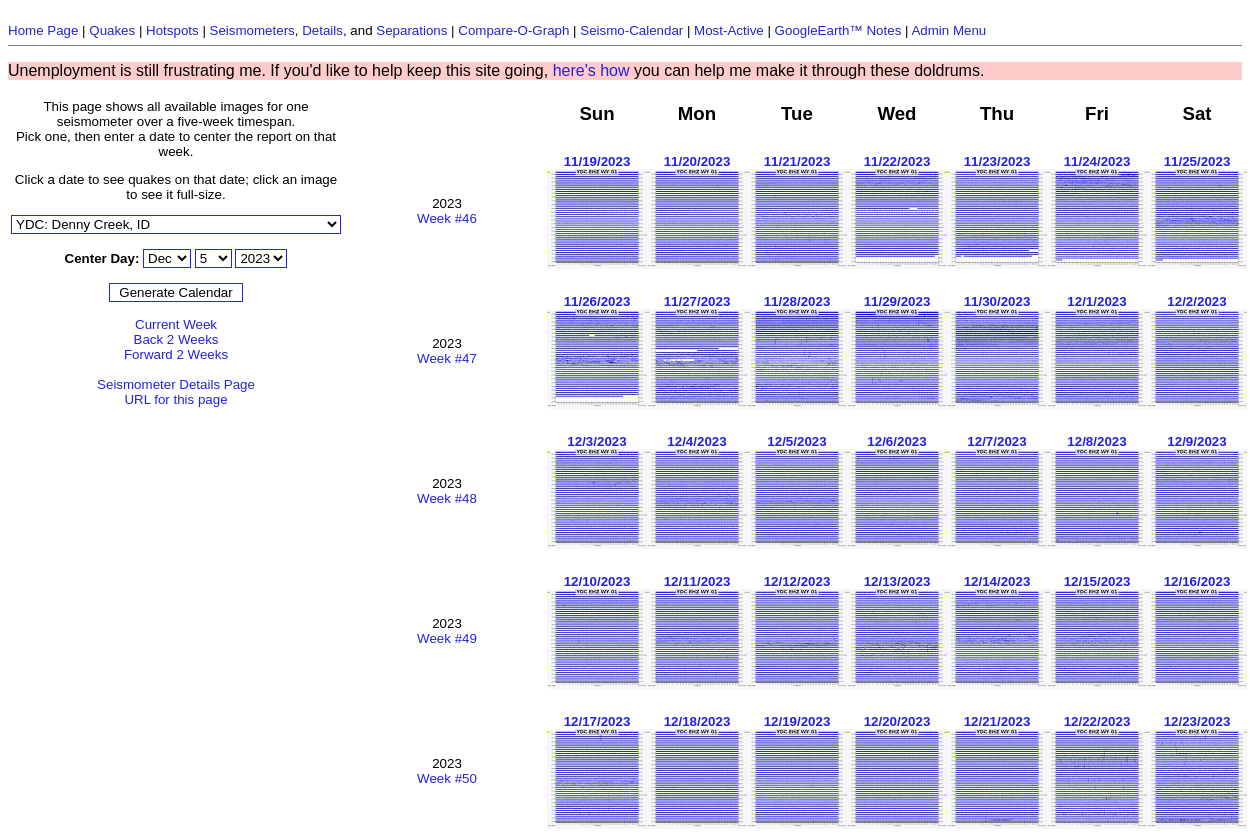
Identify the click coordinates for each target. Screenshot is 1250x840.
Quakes (112, 30)
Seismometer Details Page (176, 384)
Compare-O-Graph (513, 30)
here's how (591, 70)
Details (322, 30)
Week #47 (447, 358)
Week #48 (447, 498)
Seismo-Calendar (631, 30)
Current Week (176, 324)
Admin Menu (948, 30)
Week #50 (447, 778)
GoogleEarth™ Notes (838, 30)
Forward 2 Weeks (176, 354)
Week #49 (447, 638)
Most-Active (729, 30)
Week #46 (447, 218)
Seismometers (252, 30)
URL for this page (175, 399)
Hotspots (172, 30)
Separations (411, 30)
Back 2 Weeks (176, 339)
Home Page (43, 30)
